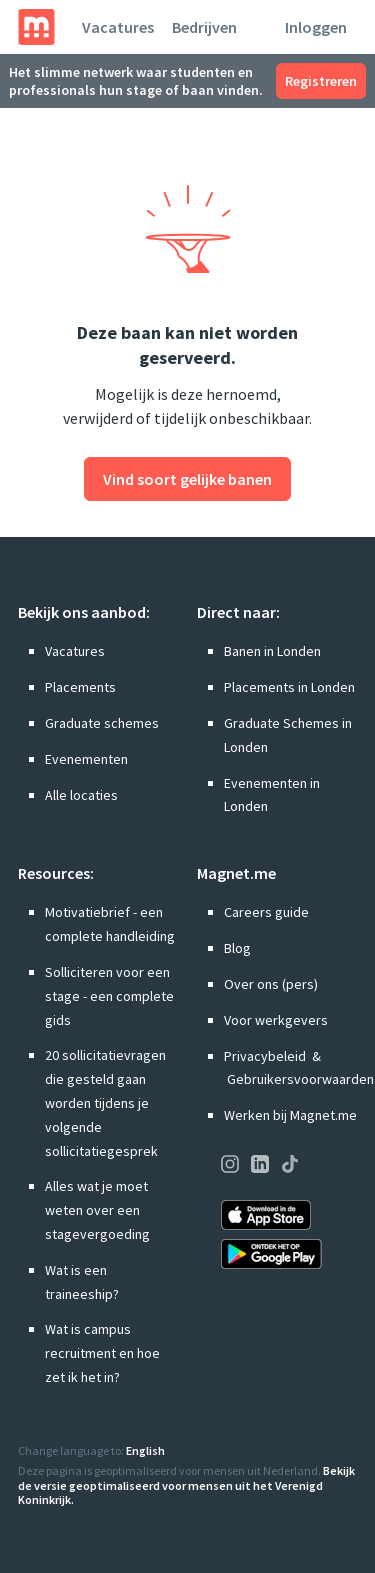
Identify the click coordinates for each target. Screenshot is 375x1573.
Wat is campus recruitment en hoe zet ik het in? (102, 1353)
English (145, 1450)
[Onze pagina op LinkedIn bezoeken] (260, 1167)
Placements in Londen (289, 687)
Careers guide (266, 912)
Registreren (321, 81)
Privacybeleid (265, 1056)
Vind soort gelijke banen (187, 479)
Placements (80, 687)
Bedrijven (204, 27)
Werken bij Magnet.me (290, 1115)
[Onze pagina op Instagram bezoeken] (230, 1167)
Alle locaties (81, 795)
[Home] (36, 27)
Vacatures (118, 27)
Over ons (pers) (271, 984)
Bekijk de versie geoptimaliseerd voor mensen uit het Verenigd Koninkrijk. (186, 1485)
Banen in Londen (272, 651)
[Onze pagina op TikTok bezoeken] (290, 1167)
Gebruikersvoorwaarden (300, 1079)
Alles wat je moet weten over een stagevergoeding (97, 1210)
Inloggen (316, 27)
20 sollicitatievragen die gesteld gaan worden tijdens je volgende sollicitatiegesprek (105, 1102)
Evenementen (86, 759)
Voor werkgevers (276, 1020)
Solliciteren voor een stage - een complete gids (109, 996)
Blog (237, 948)
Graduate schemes (102, 723)
